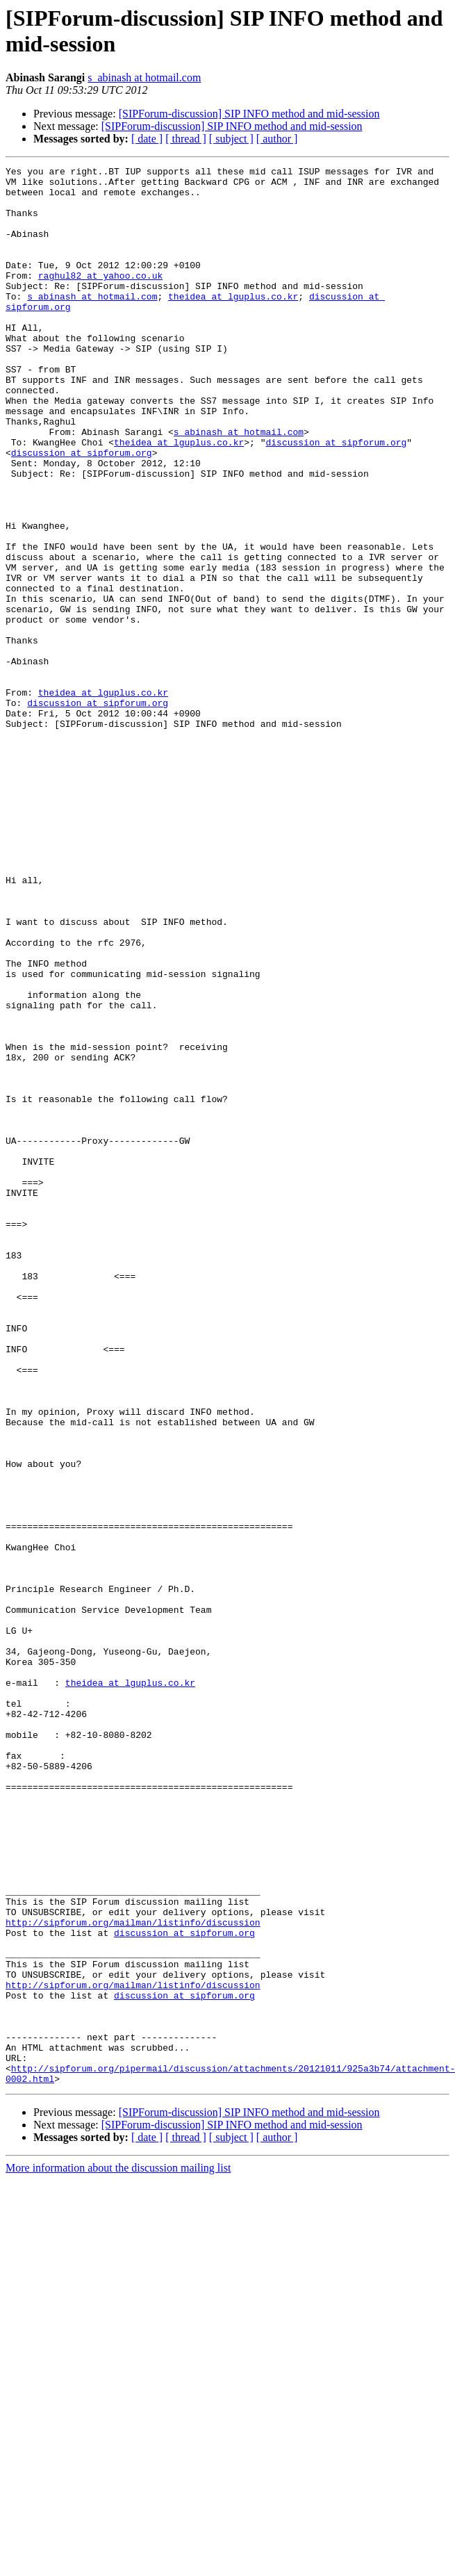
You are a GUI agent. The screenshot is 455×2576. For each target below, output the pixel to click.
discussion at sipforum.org (335, 498)
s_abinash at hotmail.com (144, 77)
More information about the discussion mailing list (118, 2551)
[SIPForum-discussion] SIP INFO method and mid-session (249, 114)
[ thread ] (185, 139)
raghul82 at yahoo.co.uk (100, 298)
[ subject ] (231, 139)
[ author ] (277, 139)
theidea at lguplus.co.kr (233, 323)
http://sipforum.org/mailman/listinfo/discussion (133, 2274)
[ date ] (147, 139)
